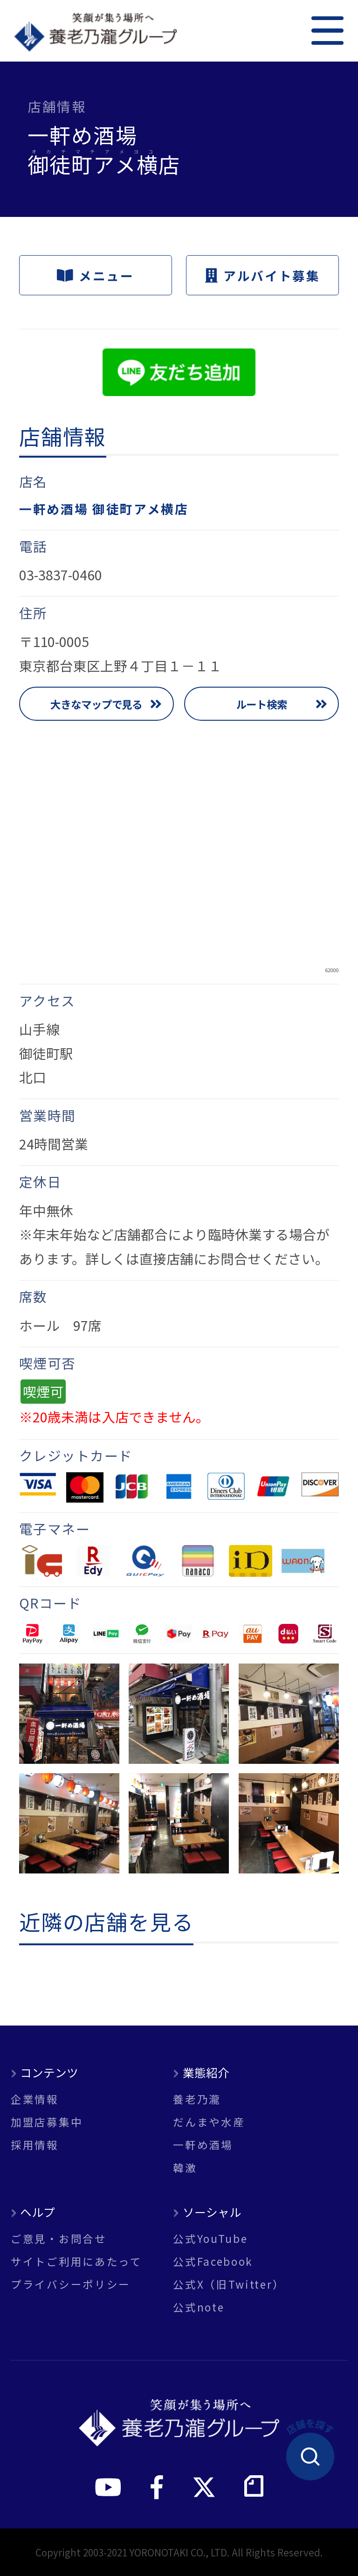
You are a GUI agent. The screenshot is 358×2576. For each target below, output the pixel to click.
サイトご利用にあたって (76, 2261)
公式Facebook (213, 2261)
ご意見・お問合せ (59, 2238)
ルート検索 (261, 703)
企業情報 (35, 2099)
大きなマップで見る (96, 703)
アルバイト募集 (262, 275)
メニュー (95, 275)
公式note (198, 2307)
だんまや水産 (209, 2121)
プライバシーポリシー (71, 2284)
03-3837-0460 (60, 574)
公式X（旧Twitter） (228, 2284)
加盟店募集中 (47, 2121)
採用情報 (35, 2144)
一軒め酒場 (203, 2144)
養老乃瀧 (197, 2099)
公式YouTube (210, 2238)
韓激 (185, 2167)
